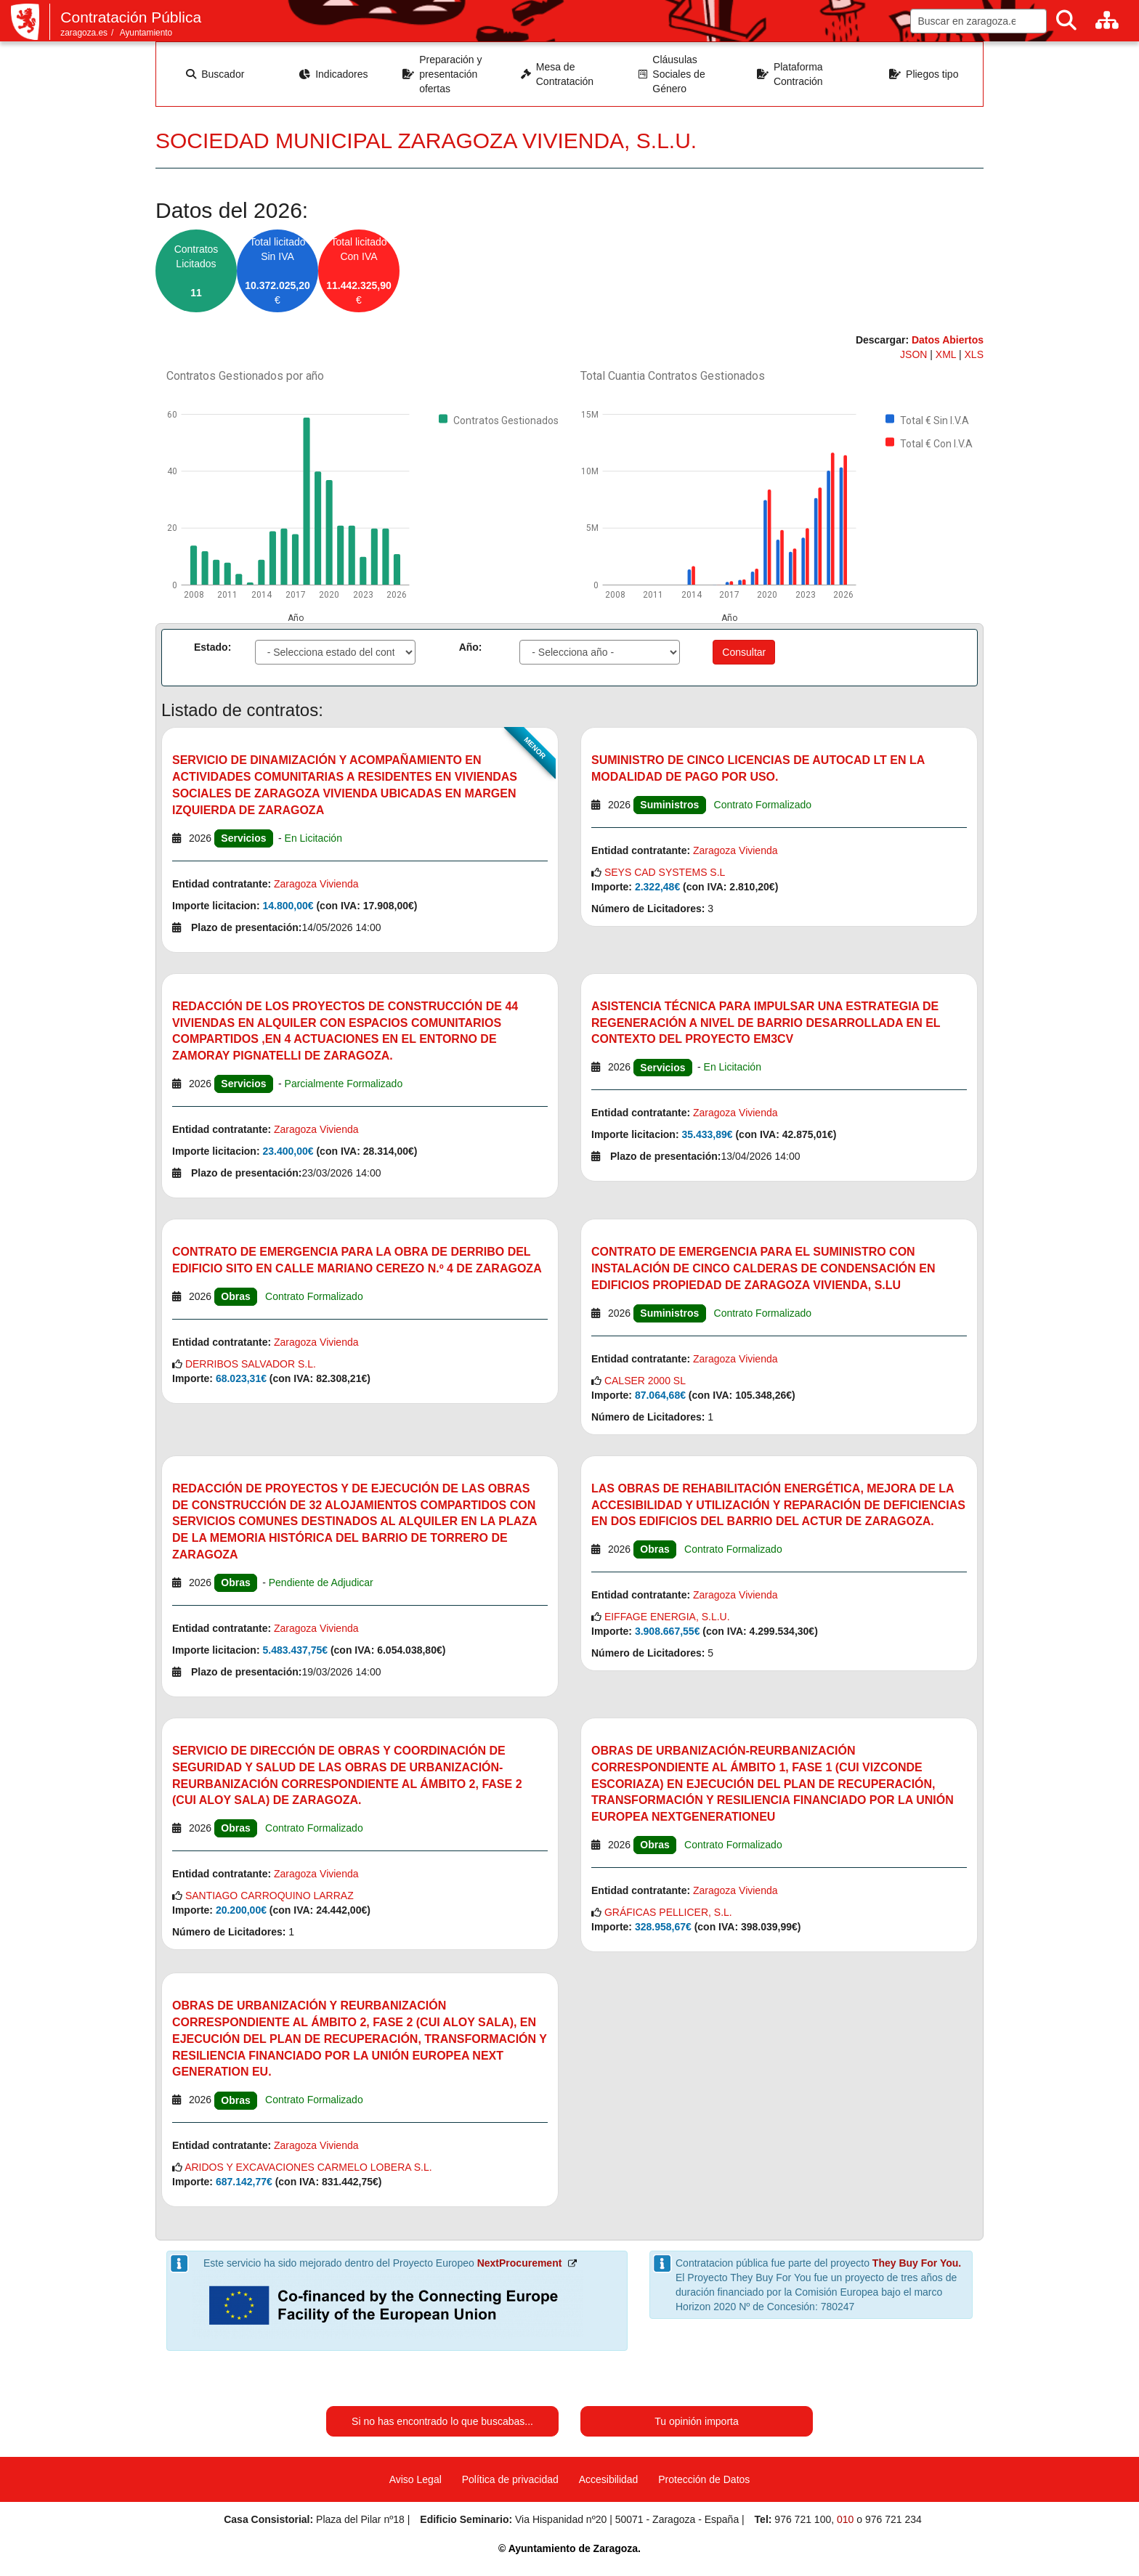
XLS (974, 354)
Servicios (243, 838)
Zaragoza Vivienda (316, 884)
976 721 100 (802, 2519)
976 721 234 (893, 2519)
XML (947, 354)
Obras (235, 1296)
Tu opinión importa (696, 2421)
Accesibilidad (609, 2479)
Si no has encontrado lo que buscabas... (442, 2421)
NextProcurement (519, 2263)
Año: (470, 647)
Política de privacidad (510, 2479)
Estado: (212, 647)
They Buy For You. (916, 2263)
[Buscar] (1066, 20)
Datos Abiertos (948, 340)
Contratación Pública (130, 17)
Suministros (669, 804)
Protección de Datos (704, 2479)
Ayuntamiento (146, 33)
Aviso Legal (415, 2479)
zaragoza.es (84, 33)
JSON (915, 354)
